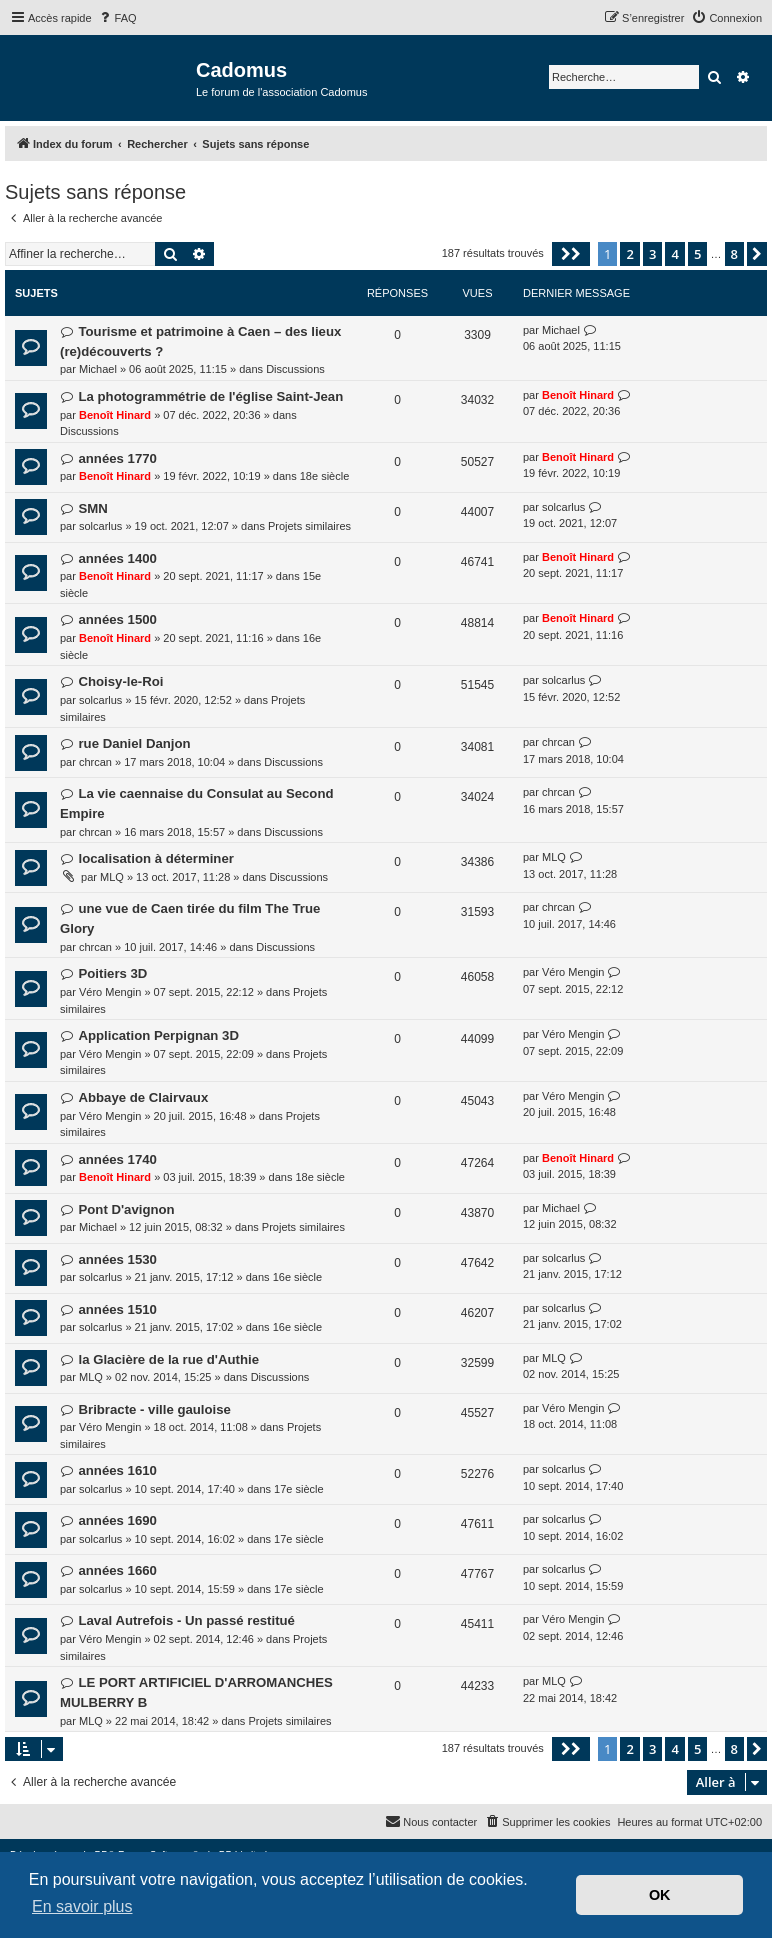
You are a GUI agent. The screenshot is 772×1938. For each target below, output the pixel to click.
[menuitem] (117, 18)
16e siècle (298, 1277)
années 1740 (117, 1159)
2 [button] (629, 254)
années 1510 (117, 1309)
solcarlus (100, 526)
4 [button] (674, 254)
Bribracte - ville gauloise (154, 1409)
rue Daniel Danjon (134, 743)
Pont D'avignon (126, 1209)
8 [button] (734, 254)
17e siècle (299, 1489)
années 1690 (117, 1520)
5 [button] (697, 254)
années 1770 (117, 458)
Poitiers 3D (112, 973)
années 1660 (117, 1570)
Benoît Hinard (115, 415)
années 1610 (117, 1470)
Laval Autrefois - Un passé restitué (186, 1620)
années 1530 (117, 1259)
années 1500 (117, 619)
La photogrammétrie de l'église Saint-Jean (210, 396)
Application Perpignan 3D (158, 1035)
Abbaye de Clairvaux (143, 1097)
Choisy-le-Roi (120, 681)
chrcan (95, 762)
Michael (98, 369)
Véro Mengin (110, 992)
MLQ (112, 877)
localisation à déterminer (155, 858)
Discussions (295, 369)
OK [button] (660, 1895)
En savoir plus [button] (82, 1906)
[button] (571, 254)
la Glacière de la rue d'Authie (168, 1359)
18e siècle (325, 476)
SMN (92, 508)
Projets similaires (309, 526)
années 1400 (117, 558)
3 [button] (652, 254)
